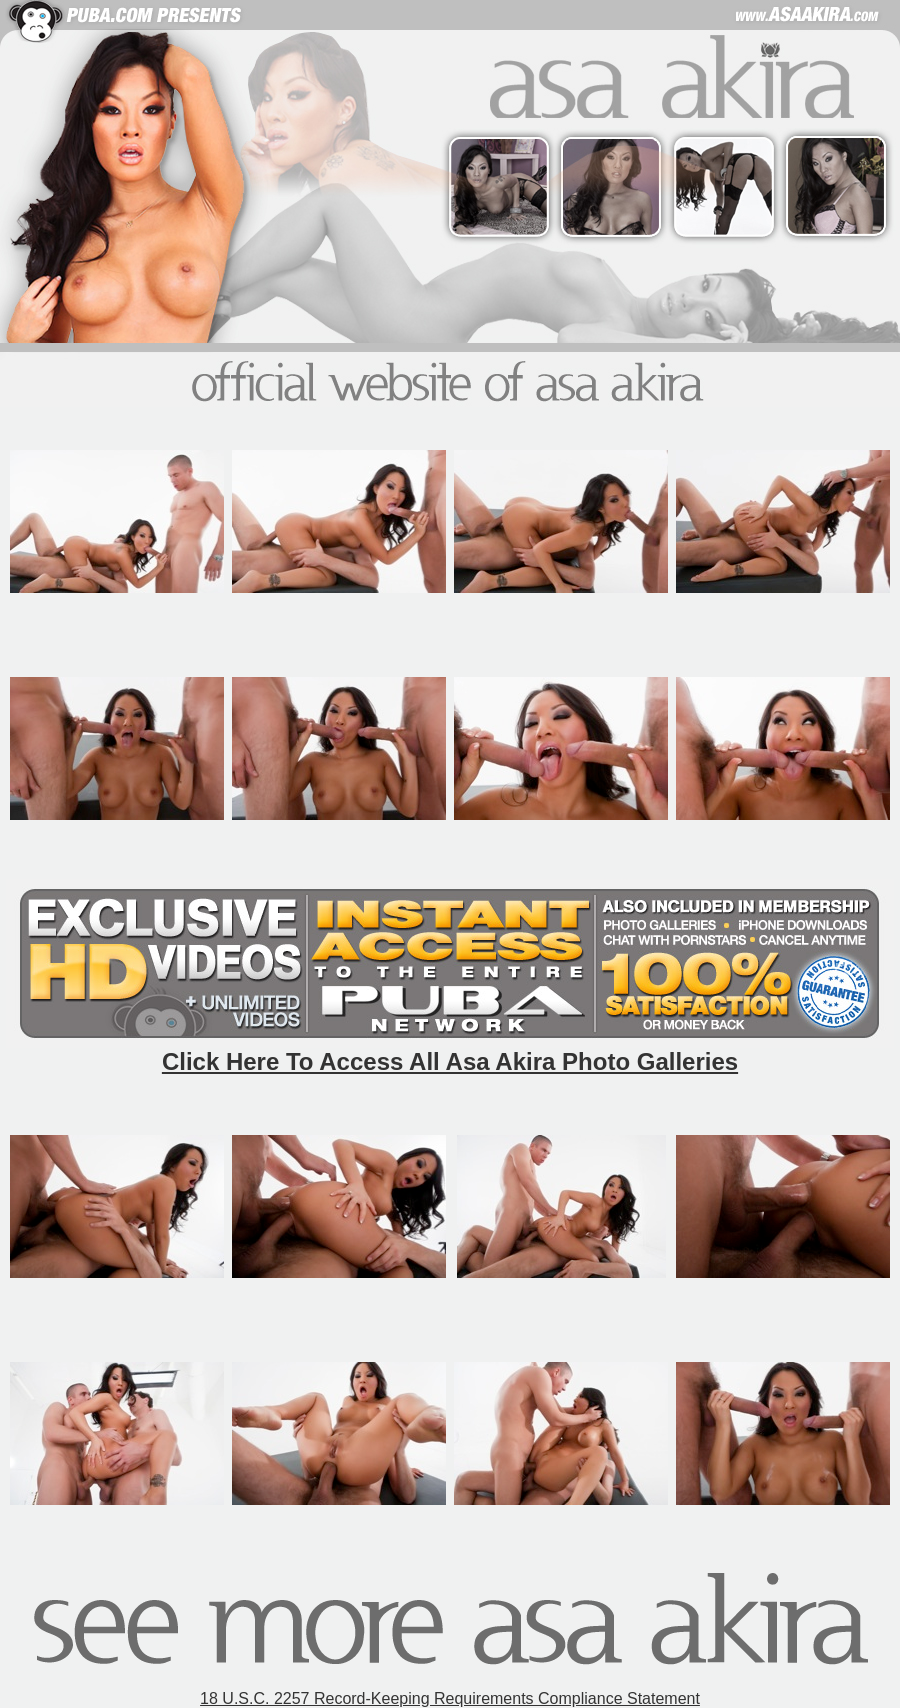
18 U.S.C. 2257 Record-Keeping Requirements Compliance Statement (450, 1698)
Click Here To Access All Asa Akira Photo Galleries (450, 1061)
